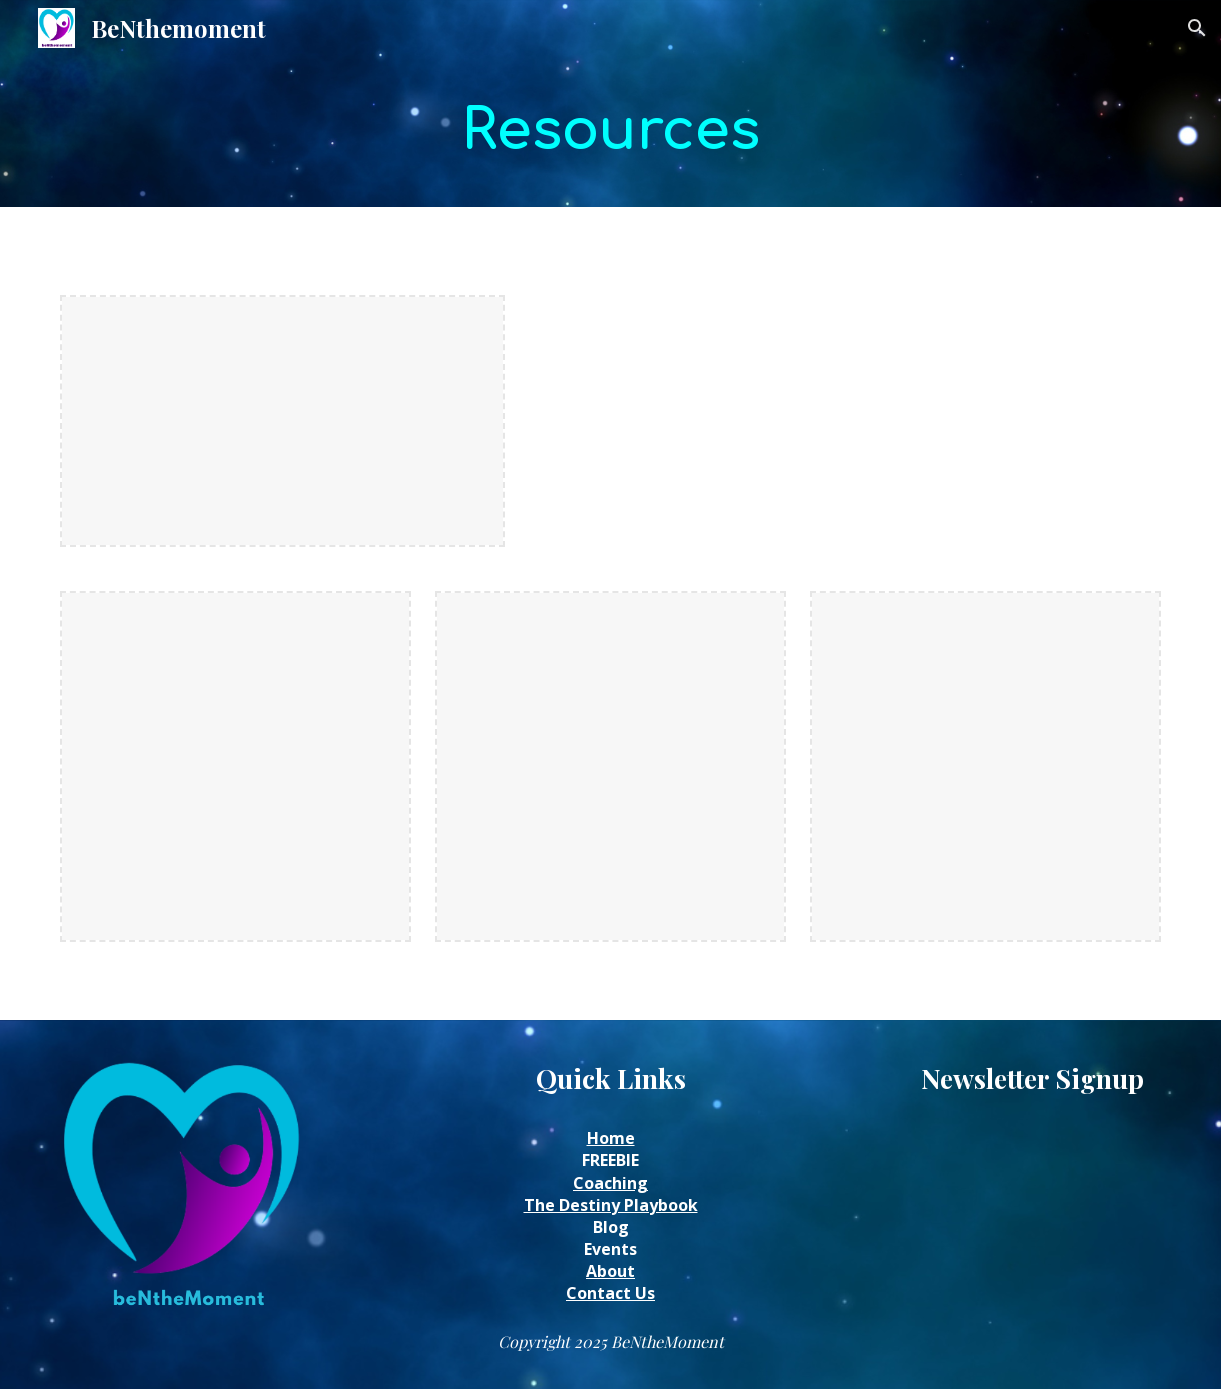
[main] (610, 131)
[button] (1197, 28)
